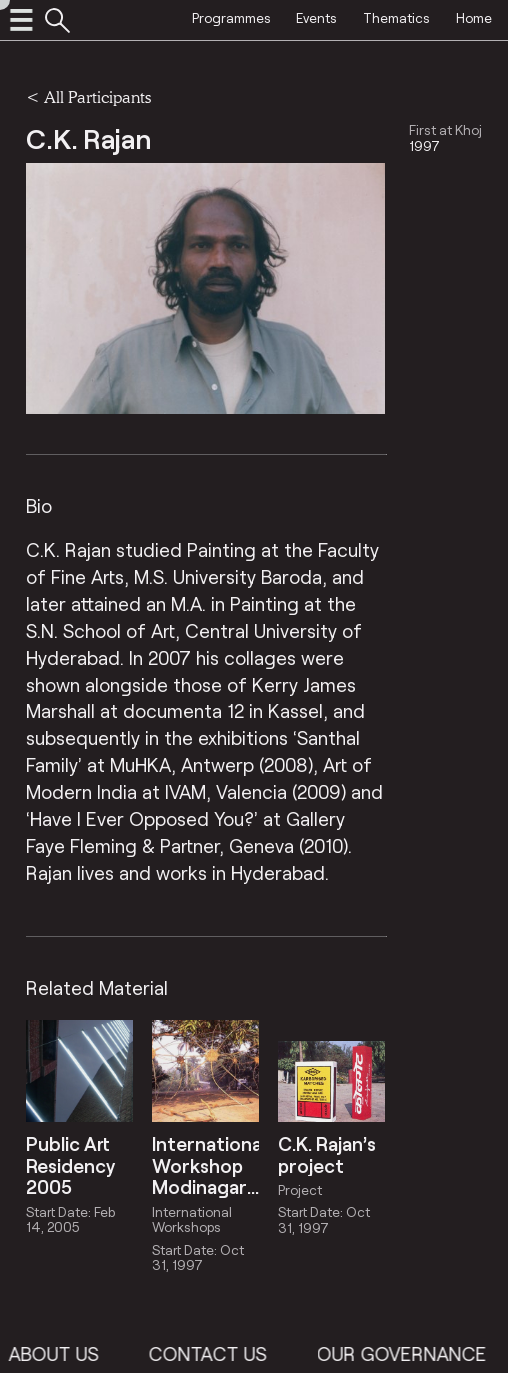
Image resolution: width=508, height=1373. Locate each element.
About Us (71, 1353)
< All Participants (88, 96)
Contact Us (225, 1353)
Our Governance (419, 1353)
